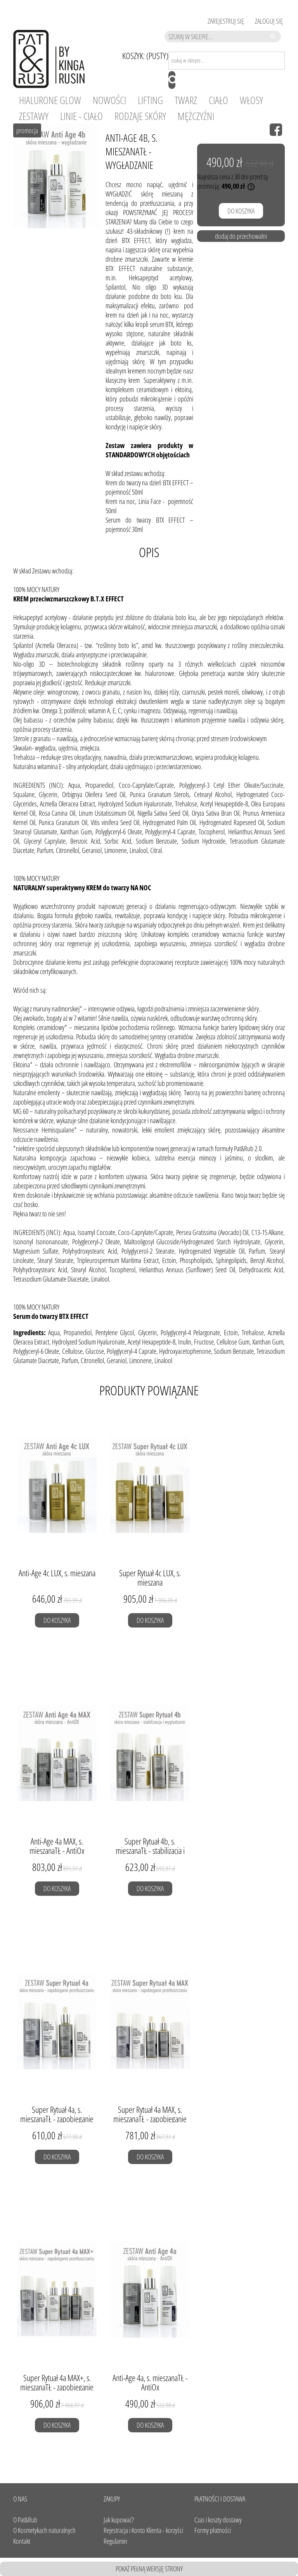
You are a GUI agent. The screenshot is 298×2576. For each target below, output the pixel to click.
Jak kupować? (119, 2519)
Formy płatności (212, 2530)
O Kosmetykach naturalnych (44, 2530)
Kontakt (21, 2541)
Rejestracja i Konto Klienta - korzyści (143, 2530)
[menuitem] (50, 100)
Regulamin (115, 2541)
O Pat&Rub (25, 2519)
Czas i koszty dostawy (218, 2519)
